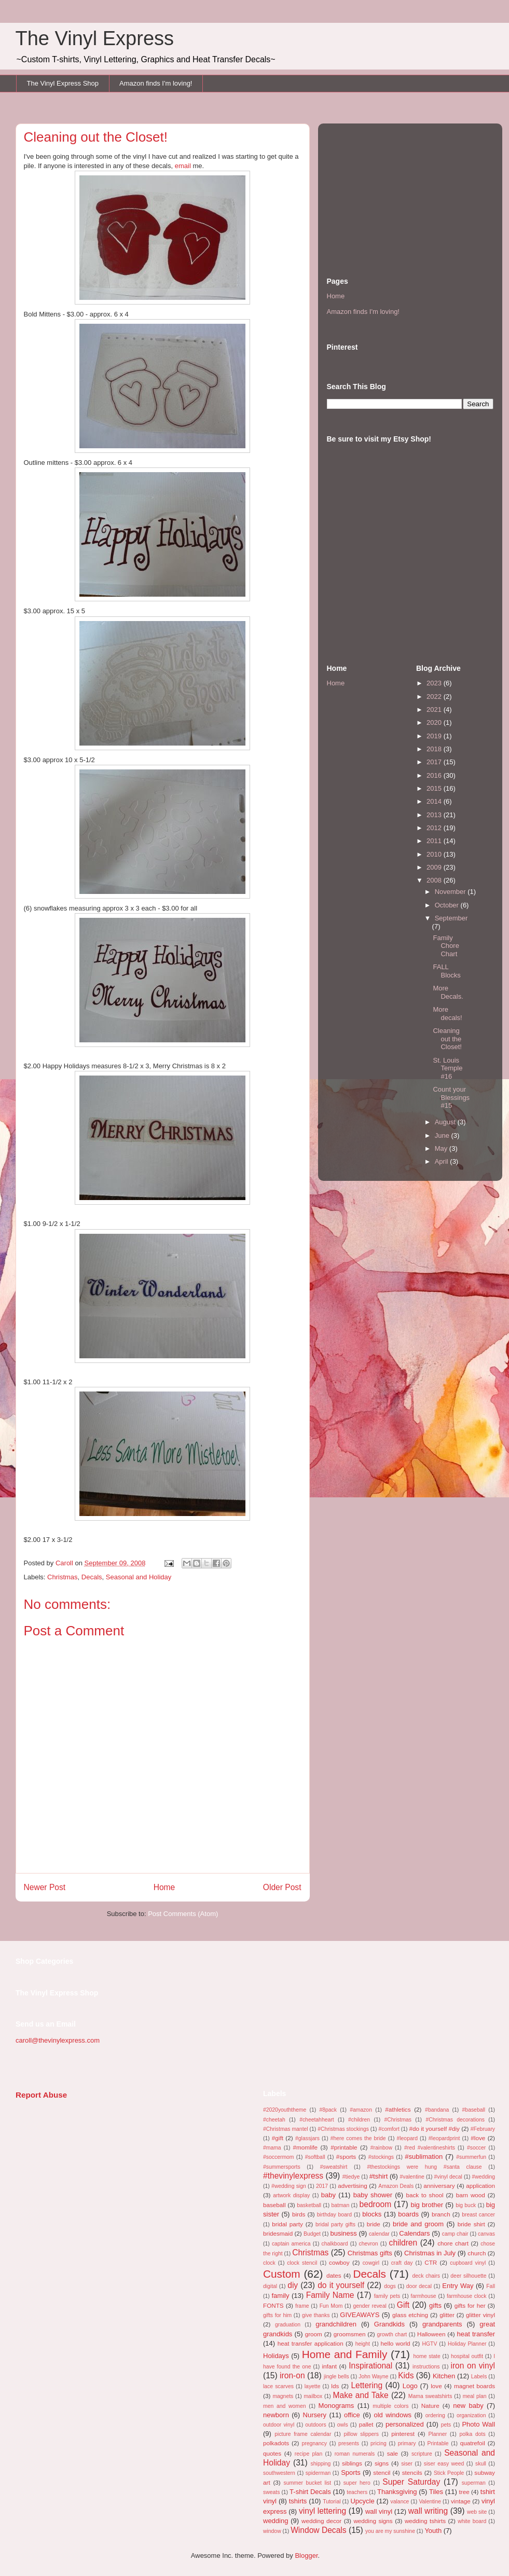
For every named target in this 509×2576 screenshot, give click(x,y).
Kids (406, 2375)
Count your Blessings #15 (451, 1097)
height (362, 2344)
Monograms (336, 2405)
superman (474, 2483)
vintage (461, 2501)
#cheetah (274, 2120)
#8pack (328, 2110)
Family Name (330, 2295)
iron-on (292, 2375)
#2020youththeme (284, 2110)
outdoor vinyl (278, 2425)
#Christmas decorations (455, 2120)
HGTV (429, 2344)
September (451, 918)
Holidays (276, 2356)
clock (269, 2263)
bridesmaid (278, 2233)
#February (483, 2129)
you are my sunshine (390, 2531)
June (443, 1135)
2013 (435, 815)
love (436, 2385)
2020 (435, 722)
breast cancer (478, 2214)
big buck (466, 2205)
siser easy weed (444, 2464)
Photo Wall (478, 2424)
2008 (435, 880)
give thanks (315, 2315)
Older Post (282, 1887)
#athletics (397, 2109)
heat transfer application (310, 2343)
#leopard (407, 2138)
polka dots (472, 2434)
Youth (433, 2530)
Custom (281, 2274)
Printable (438, 2443)
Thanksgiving (397, 2492)
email (183, 166)
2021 (435, 709)
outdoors (315, 2425)
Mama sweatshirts (430, 2396)
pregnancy (314, 2443)
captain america (291, 2244)
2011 (435, 841)
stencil (381, 2472)
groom (313, 2334)
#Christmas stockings (343, 2129)
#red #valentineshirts (429, 2148)
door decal (419, 2286)
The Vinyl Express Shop (63, 83)
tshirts (298, 2501)
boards (408, 2214)
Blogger (306, 2555)
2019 (435, 736)
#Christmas (397, 2120)
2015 (435, 788)
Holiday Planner (467, 2344)
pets (446, 2425)
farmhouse (423, 2296)
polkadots (276, 2443)
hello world (395, 2343)
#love (478, 2137)
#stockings (381, 2157)
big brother (426, 2205)
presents (348, 2443)
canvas (486, 2234)
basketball (309, 2205)
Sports (351, 2472)
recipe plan (308, 2454)
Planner (437, 2434)
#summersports (281, 2167)
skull (480, 2464)
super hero (356, 2483)
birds (298, 2214)
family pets (387, 2296)
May (442, 1148)
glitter (447, 2314)
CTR (430, 2262)
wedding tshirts (425, 2520)
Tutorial (331, 2501)
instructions (426, 2367)
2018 (435, 749)
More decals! (447, 1013)
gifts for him (277, 2315)
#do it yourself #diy (434, 2128)
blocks (371, 2214)
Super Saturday (411, 2481)
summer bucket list (307, 2483)
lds (335, 2385)
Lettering (366, 2385)
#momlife (305, 2147)
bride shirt (471, 2224)
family (281, 2295)
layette (313, 2386)
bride (373, 2224)
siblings (352, 2463)
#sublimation (424, 2156)
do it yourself (341, 2285)
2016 (435, 775)
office (352, 2415)
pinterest (403, 2433)
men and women (284, 2406)
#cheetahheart (316, 2120)
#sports (346, 2156)
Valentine (430, 2501)
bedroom (376, 2204)
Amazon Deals (396, 2186)
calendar (379, 2234)
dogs (390, 2286)
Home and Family (345, 2354)
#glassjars (307, 2138)
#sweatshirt (334, 2167)
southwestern (279, 2473)
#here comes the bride (358, 2138)
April (442, 1161)
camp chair (455, 2234)
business (343, 2233)
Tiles (436, 2492)
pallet (366, 2424)
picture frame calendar (302, 2434)
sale (392, 2453)
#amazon (361, 2110)
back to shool (424, 2195)
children (403, 2242)
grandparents (442, 2324)
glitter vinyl (480, 2314)
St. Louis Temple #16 (447, 1068)
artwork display (291, 2195)
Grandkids (389, 2324)
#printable (344, 2147)
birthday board (334, 2214)
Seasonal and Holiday (138, 1577)
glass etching (410, 2314)
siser (406, 2464)
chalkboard (335, 2244)
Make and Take (360, 2395)
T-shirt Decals (310, 2492)
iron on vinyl (472, 2365)
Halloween (431, 2334)
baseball (274, 2204)
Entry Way (457, 2286)
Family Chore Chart (446, 946)
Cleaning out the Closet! (447, 1039)
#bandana (437, 2110)
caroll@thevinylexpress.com (58, 2040)
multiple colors (390, 2406)
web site (477, 2512)
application (480, 2185)
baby (328, 2195)
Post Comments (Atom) (183, 1914)
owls (342, 2425)
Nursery (315, 2415)
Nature (430, 2405)
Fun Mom (331, 2306)
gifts (435, 2305)
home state (427, 2356)
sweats (271, 2492)
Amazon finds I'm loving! (155, 83)
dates (333, 2275)
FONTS (273, 2305)
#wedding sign (288, 2186)
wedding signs (372, 2520)
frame (302, 2306)
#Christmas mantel (285, 2129)
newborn (276, 2415)
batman (341, 2205)
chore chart (453, 2243)
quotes (272, 2453)
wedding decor (321, 2520)
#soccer (476, 2148)
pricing (378, 2443)
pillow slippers (361, 2434)
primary (407, 2443)
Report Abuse (41, 2094)
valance (400, 2501)
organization (471, 2415)
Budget (312, 2234)
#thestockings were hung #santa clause (424, 2167)
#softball (315, 2157)
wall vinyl (378, 2511)
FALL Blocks (446, 971)
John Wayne (373, 2376)
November (451, 892)
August (446, 1122)
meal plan (475, 2396)
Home (164, 1887)
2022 (435, 696)
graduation (287, 2324)
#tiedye (351, 2177)
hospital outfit (467, 2356)
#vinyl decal (448, 2177)
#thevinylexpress (293, 2175)
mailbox (313, 2396)
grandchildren (335, 2324)
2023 (435, 683)
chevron (368, 2244)
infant (329, 2366)
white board (472, 2521)
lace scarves (278, 2386)
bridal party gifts (335, 2224)
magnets (282, 2396)
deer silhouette (468, 2276)
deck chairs (426, 2276)
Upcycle (362, 2501)
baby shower (372, 2195)
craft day (402, 2263)
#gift (277, 2137)
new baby (468, 2405)
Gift (403, 2305)
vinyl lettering (322, 2510)
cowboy (339, 2262)
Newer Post (45, 1887)
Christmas (62, 1577)
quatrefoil (472, 2443)
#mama (272, 2148)
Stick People (449, 2473)
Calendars (414, 2233)
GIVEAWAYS (359, 2315)
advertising (352, 2185)
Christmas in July (430, 2253)
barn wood (470, 2195)
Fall (490, 2286)
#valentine (412, 2177)
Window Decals (318, 2530)
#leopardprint (444, 2138)
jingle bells (336, 2376)
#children (359, 2120)
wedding (275, 2521)
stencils (412, 2472)
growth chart (392, 2334)
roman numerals (355, 2454)
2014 (435, 801)
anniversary (439, 2185)
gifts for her (470, 2305)
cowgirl (371, 2263)
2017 (435, 762)
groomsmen (350, 2334)
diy (292, 2285)
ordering (435, 2415)
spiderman (318, 2473)
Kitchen (444, 2376)
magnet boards (474, 2385)
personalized (405, 2424)
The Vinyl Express (95, 38)
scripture (421, 2454)
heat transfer (476, 2334)
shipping (321, 2464)
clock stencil (302, 2263)
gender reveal (369, 2306)
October (448, 905)
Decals (91, 1577)
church (476, 2253)
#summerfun (471, 2157)
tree (464, 2491)
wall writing (428, 2510)
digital (270, 2286)
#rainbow (381, 2148)
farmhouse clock (467, 2296)
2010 (435, 854)
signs (382, 2463)
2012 (435, 828)
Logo (410, 2386)
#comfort (388, 2129)
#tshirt (378, 2176)
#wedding (484, 2177)
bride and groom (418, 2224)
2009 (435, 867)
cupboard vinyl (468, 2263)
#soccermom (278, 2157)
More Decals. (448, 992)
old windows (392, 2415)
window (272, 2531)
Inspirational (370, 2365)
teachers (357, 2492)
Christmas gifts (370, 2253)
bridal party (287, 2224)
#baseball (474, 2110)
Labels (479, 2376)
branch (441, 2214)
